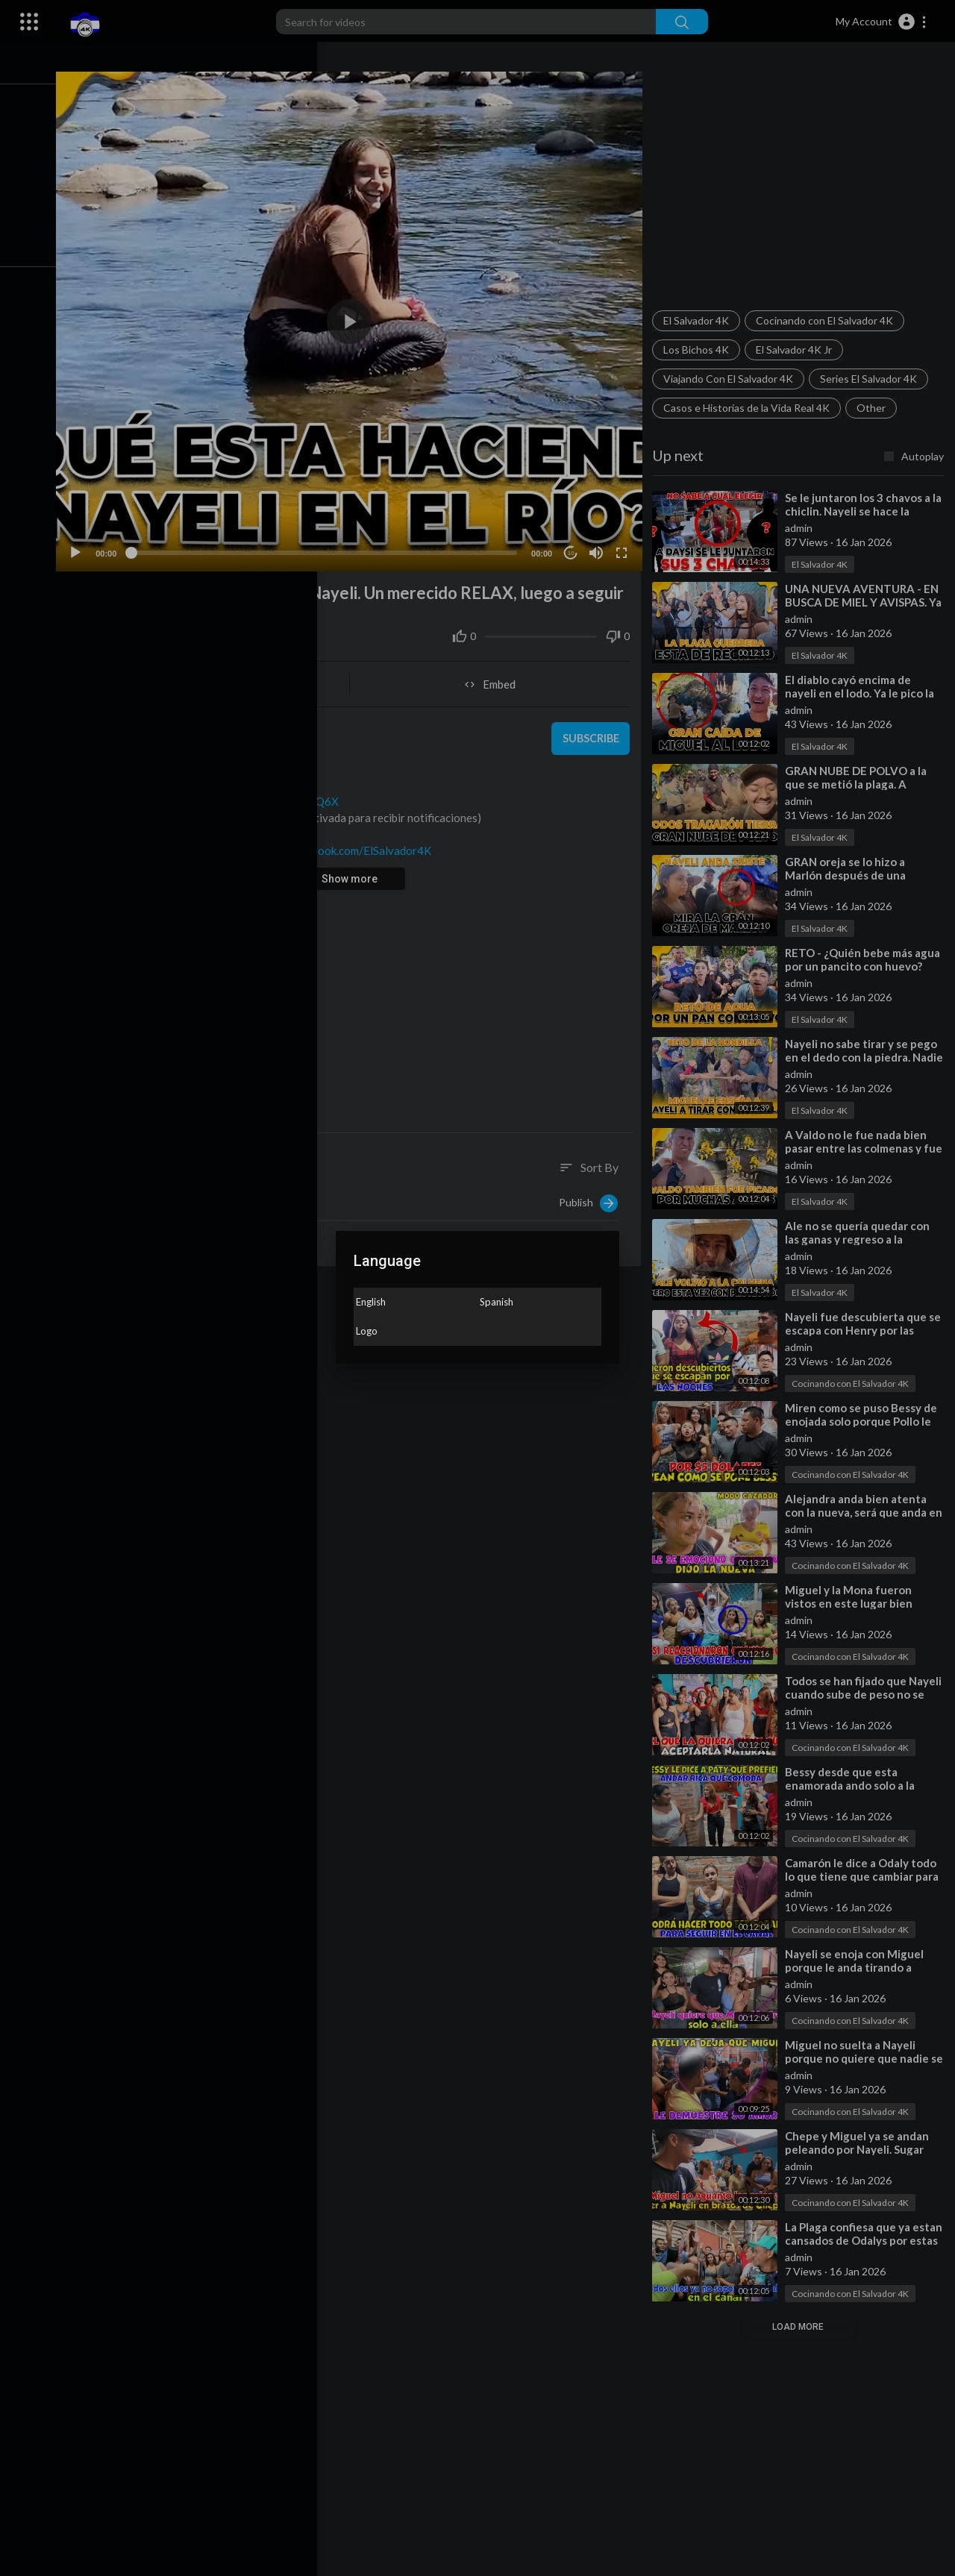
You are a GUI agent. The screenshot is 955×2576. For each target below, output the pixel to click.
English (371, 1302)
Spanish (496, 1302)
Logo (367, 1331)
